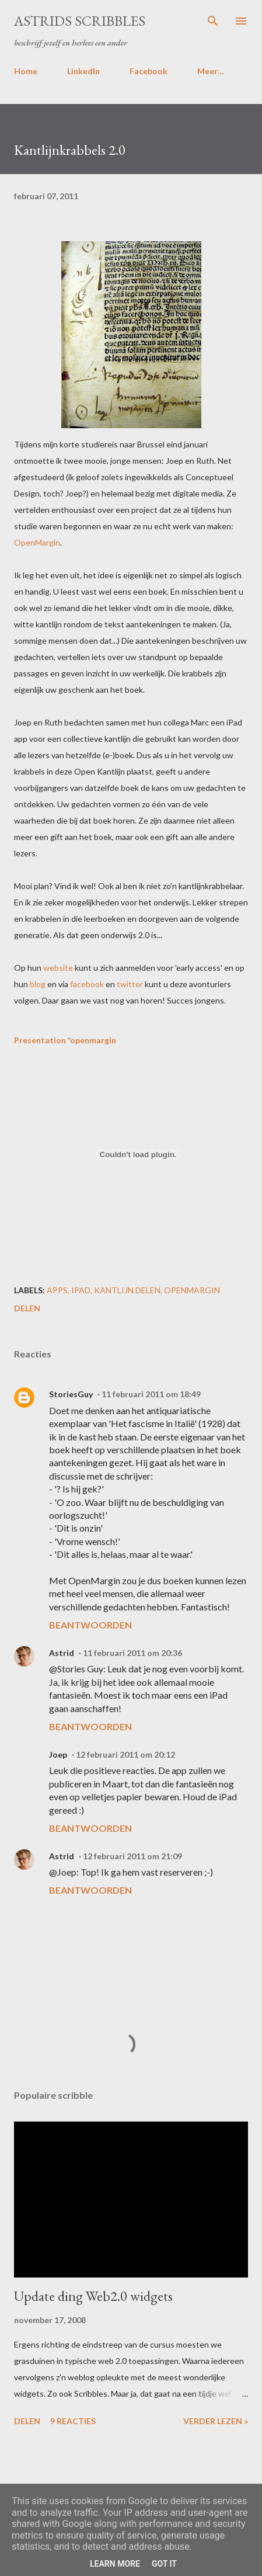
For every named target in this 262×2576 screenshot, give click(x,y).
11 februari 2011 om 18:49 (151, 1394)
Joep (58, 1754)
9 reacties (73, 2421)
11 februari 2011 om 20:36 (132, 1653)
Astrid (61, 1653)
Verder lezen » (215, 2421)
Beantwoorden (90, 1624)
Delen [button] (27, 1308)
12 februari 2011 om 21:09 (132, 1856)
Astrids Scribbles (79, 21)
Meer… (210, 71)
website (58, 968)
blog (38, 984)
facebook (87, 984)
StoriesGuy (71, 1394)
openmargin (192, 1290)
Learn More (115, 2563)
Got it (164, 2563)
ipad (80, 1290)
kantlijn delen (127, 1290)
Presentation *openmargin (65, 1040)
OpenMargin (37, 542)
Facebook (148, 71)
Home (25, 71)
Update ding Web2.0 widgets (93, 2296)
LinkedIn (83, 71)
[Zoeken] (213, 21)
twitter (130, 984)
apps (57, 1290)
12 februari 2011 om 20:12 (125, 1754)
